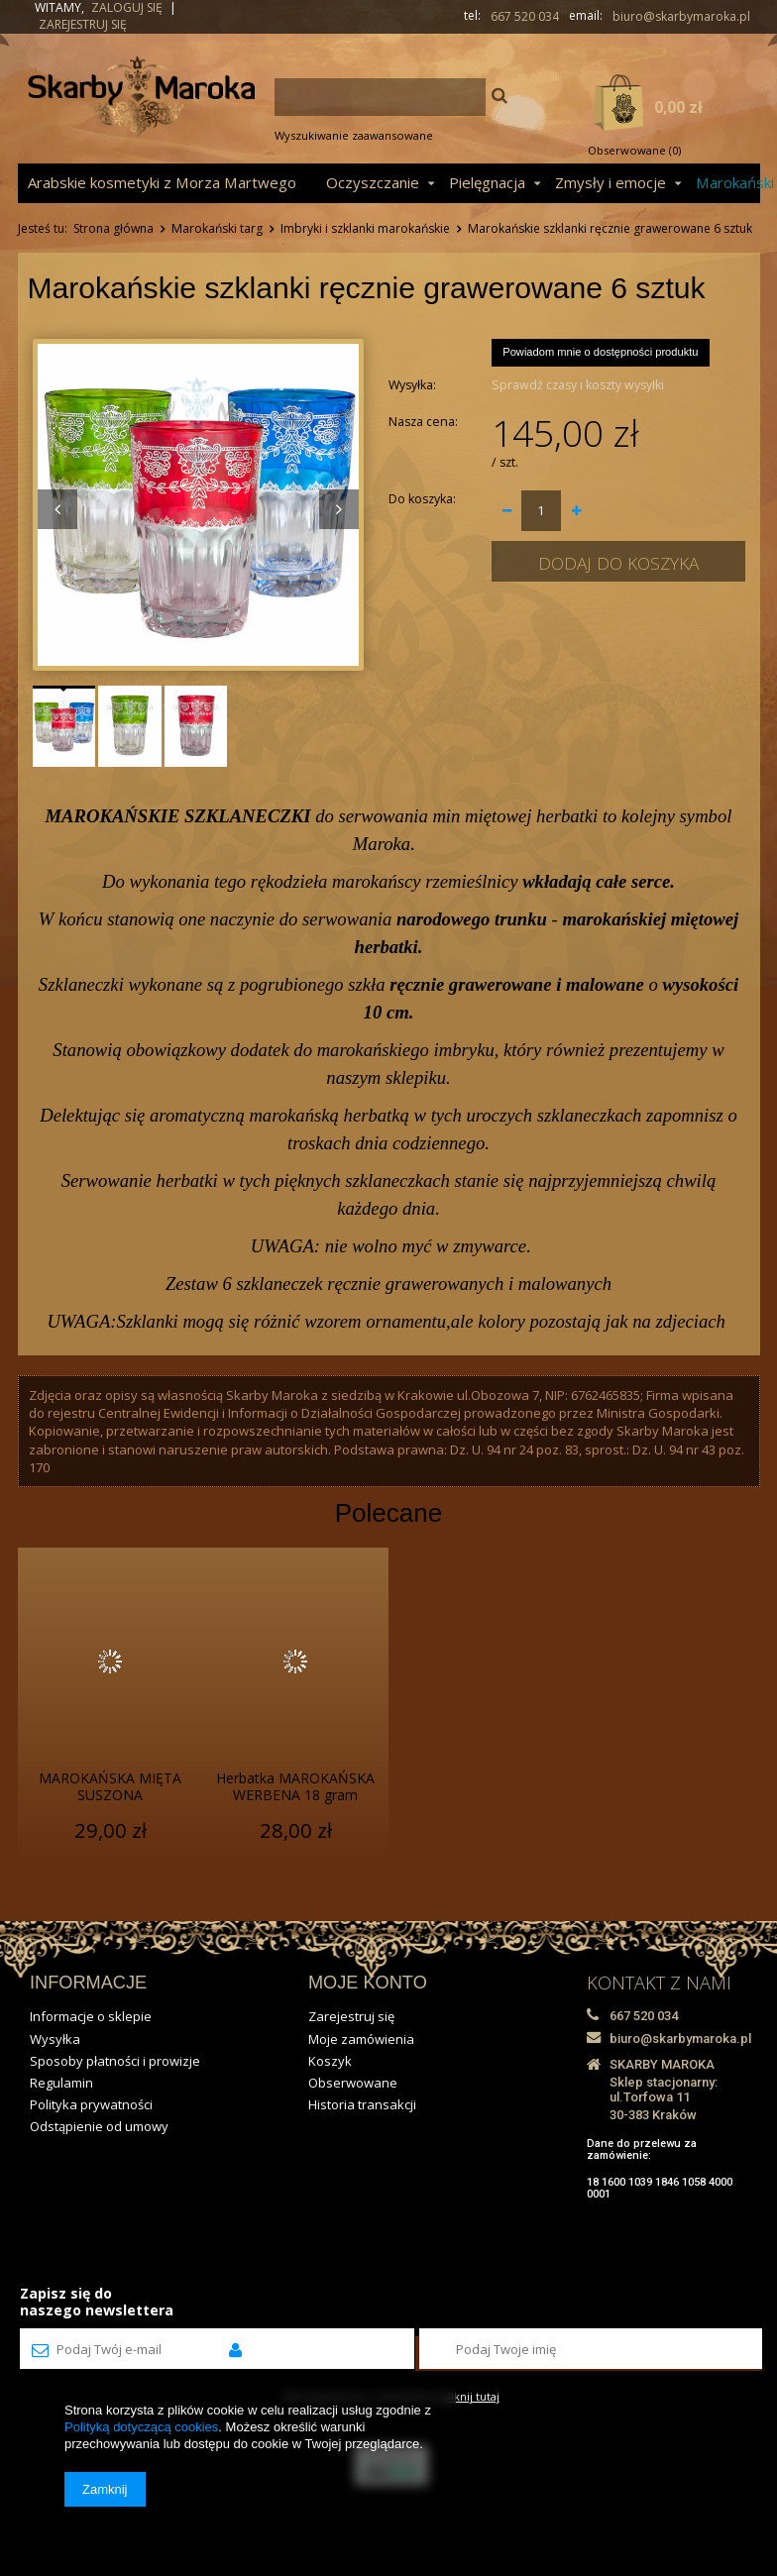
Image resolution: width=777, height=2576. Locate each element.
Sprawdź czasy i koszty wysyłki (578, 384)
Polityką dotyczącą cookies (141, 2426)
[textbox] (380, 97)
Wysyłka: (412, 384)
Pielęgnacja (487, 182)
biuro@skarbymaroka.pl (681, 17)
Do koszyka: (422, 498)
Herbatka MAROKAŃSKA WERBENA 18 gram (295, 1787)
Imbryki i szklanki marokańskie (365, 228)
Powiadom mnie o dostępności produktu (600, 352)
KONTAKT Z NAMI (659, 1982)
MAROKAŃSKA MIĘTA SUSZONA (110, 1787)
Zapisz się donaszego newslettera (96, 2301)
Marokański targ (217, 228)
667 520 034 (525, 17)
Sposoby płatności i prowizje (115, 2061)
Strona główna (113, 228)
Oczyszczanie (372, 182)
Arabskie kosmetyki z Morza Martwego (162, 182)
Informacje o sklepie (91, 2016)
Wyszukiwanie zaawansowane (354, 135)
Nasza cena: (423, 421)
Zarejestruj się (83, 24)
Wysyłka (55, 2039)
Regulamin (61, 2083)
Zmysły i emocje (610, 182)
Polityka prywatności (91, 2104)
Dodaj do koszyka (618, 563)
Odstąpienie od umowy (99, 2126)
